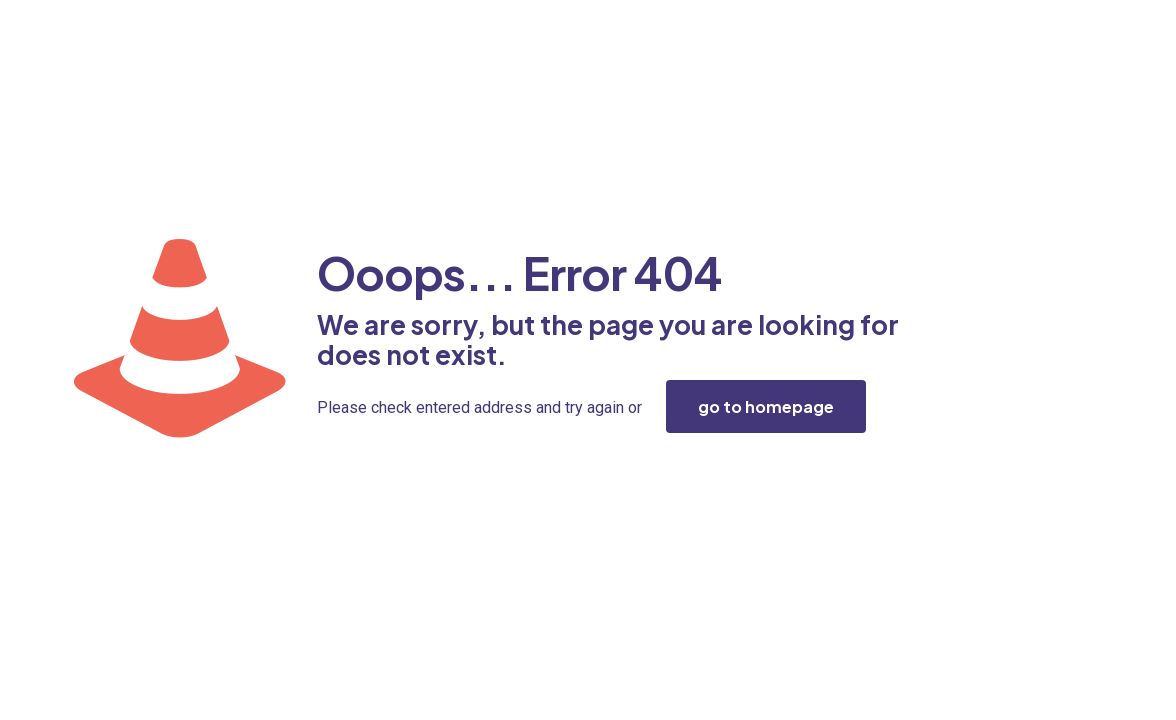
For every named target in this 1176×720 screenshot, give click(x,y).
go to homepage (766, 406)
